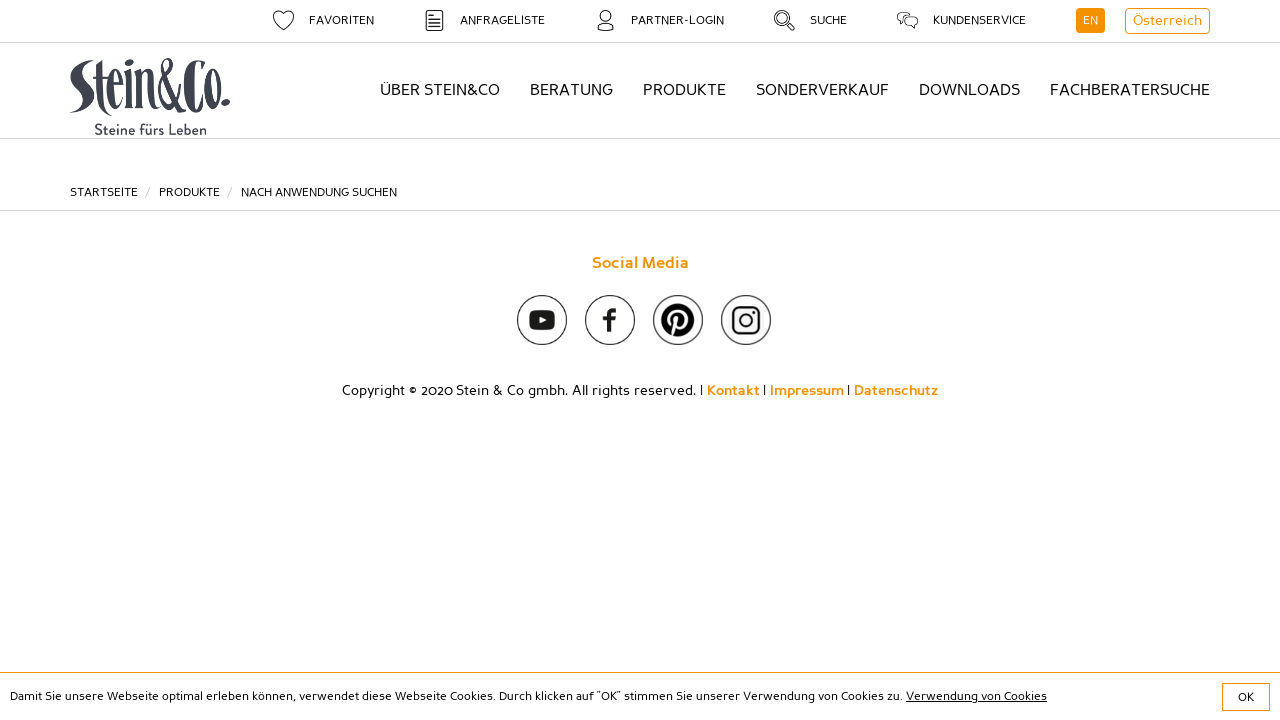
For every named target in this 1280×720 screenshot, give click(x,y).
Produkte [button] (684, 90)
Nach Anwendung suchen (319, 192)
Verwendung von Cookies (976, 696)
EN (1090, 20)
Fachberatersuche (1130, 90)
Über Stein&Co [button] (440, 90)
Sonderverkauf (822, 90)
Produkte (189, 192)
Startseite (104, 192)
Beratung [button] (571, 90)
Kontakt (733, 391)
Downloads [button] (969, 90)
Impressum (807, 391)
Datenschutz (896, 391)
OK (1246, 697)
